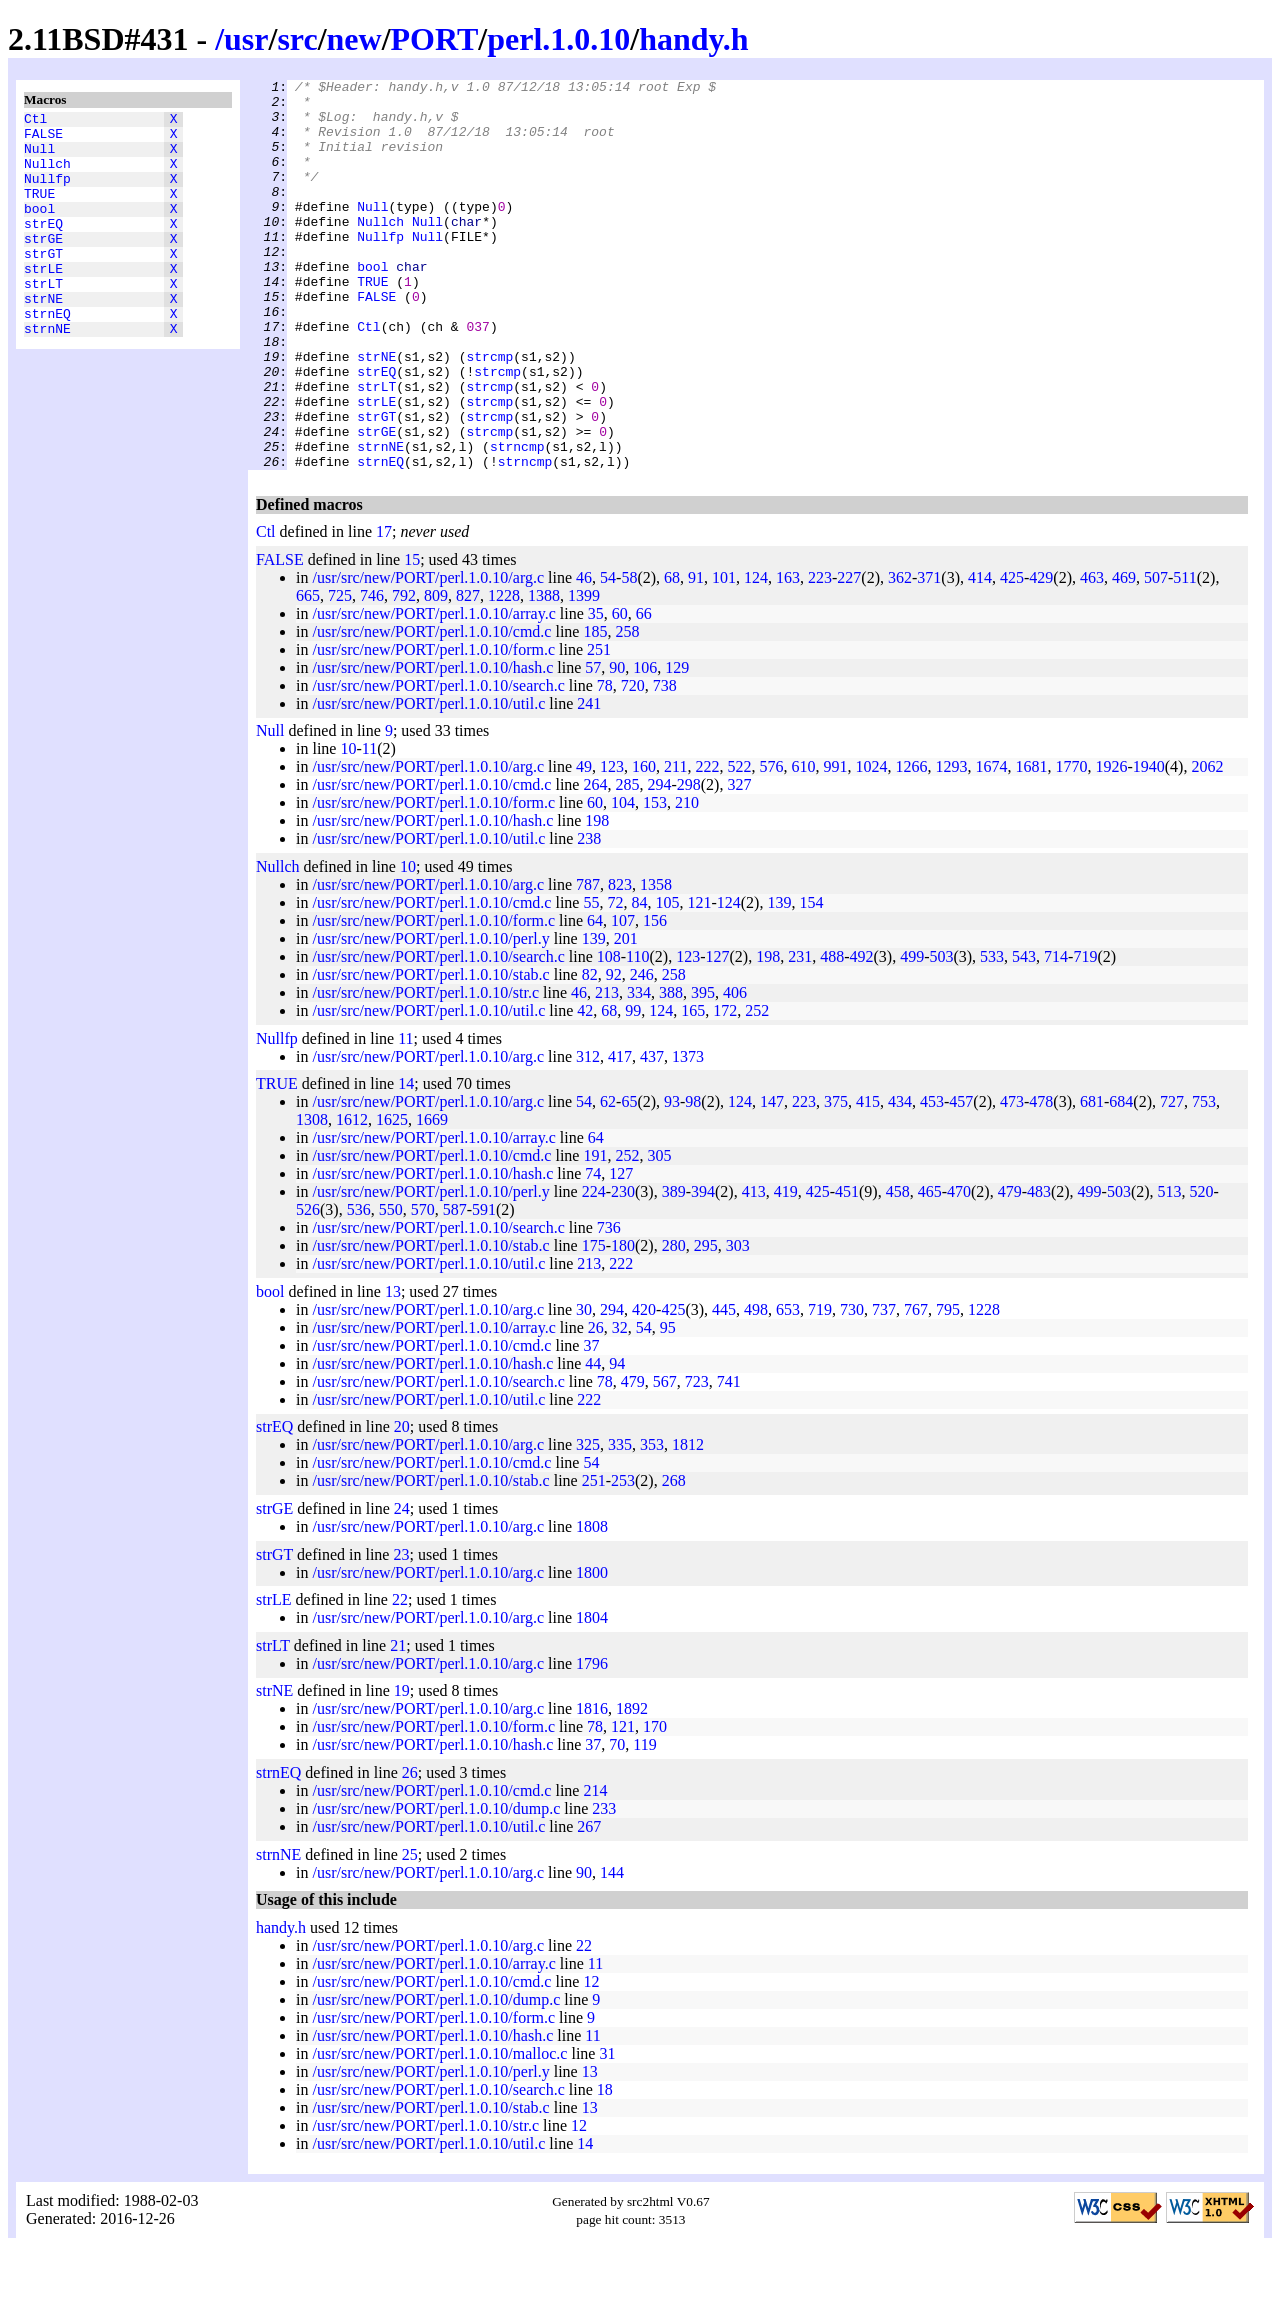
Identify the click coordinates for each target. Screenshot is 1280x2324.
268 (674, 1558)
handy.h (693, 39)
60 (620, 691)
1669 (432, 1197)
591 (484, 1287)
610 (803, 844)
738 (665, 763)
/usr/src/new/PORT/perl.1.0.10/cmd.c (431, 709)
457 (961, 1179)
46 (584, 655)
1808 (592, 1604)
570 (423, 1287)
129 (677, 745)
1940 (1149, 844)
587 (455, 1287)
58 (629, 655)
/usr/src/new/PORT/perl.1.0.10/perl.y (430, 1016)
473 (1012, 1179)
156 (655, 998)
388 (671, 1070)
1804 (592, 1695)
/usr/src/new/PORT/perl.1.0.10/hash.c (432, 745)
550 (391, 1287)
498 (756, 1387)
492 (861, 1034)
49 (584, 844)
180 (623, 1323)
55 (591, 980)
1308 (312, 1197)
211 (675, 844)
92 (614, 1052)
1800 (592, 1650)
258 (627, 709)
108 (609, 1034)
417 (620, 1134)
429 (1041, 655)
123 (612, 844)
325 (588, 1522)
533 (992, 1034)
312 (588, 1134)
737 (884, 1387)
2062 (1207, 844)
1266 (911, 844)
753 (1204, 1179)
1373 (688, 1134)
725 (340, 673)
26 (596, 1405)
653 (788, 1387)
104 (623, 880)
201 (626, 1016)
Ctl (35, 121)
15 (412, 637)
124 (756, 655)
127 (717, 1034)
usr (246, 39)
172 (725, 1088)
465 (930, 1269)
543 (1024, 1034)
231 (800, 1034)
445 (724, 1387)
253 (623, 1558)
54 (608, 655)
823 (620, 962)
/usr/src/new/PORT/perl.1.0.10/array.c (433, 691)
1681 (1031, 844)
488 (832, 1034)
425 (1012, 655)
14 (406, 1161)
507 (1156, 655)
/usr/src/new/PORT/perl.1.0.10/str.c (425, 1070)
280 (674, 1323)
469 (1124, 655)
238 (589, 916)
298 (689, 862)
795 (948, 1387)
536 (359, 1287)
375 (836, 1179)
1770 (1071, 844)
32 (620, 1405)
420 (644, 1387)
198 (597, 898)
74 (593, 1251)
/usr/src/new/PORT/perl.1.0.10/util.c (428, 781)
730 (852, 1387)
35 (596, 691)
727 (1172, 1179)
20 (402, 1504)
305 (659, 1233)
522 (739, 844)
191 (595, 1233)
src (297, 39)
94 (617, 1441)
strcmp (489, 413)
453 (932, 1179)
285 (627, 862)
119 (644, 1822)
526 (308, 1287)
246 (642, 1052)
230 (623, 1269)
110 (637, 1034)
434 (900, 1179)
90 (617, 745)
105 (667, 980)
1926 (1111, 844)
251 (599, 727)
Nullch (47, 175)
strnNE (47, 373)
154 (811, 980)
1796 (592, 1741)
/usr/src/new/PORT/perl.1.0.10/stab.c (430, 1052)
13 (393, 1369)
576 (771, 844)
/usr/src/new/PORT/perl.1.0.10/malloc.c (439, 2131)
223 (820, 655)
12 (591, 2059)
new (354, 39)
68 (672, 655)
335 (620, 1522)
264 (595, 862)
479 (1010, 1269)
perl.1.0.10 (558, 39)
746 (372, 673)
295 (706, 1323)
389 (674, 1269)
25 (410, 1932)
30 (584, 1387)
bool (39, 229)
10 (348, 826)
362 (900, 655)
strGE (43, 265)
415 (868, 1179)
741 (729, 1459)
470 (959, 1269)
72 (615, 980)
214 (595, 1868)
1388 (544, 673)
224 (594, 1269)
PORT (435, 39)
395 (703, 1070)
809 (436, 673)
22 (400, 1677)
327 (739, 862)
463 (1092, 655)
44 (593, 1441)
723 (697, 1459)
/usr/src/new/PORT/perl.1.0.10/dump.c (436, 1886)
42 (585, 1088)
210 (687, 880)
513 (1170, 1269)
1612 (352, 1197)
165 (693, 1088)
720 (633, 763)
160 (644, 844)
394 (703, 1269)
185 (595, 709)
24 (402, 1586)
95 (668, 1405)
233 (604, 1886)
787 (588, 962)
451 (847, 1269)
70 (617, 1822)
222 (707, 844)
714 (1056, 1034)
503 (941, 1034)
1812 (688, 1522)
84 (639, 980)
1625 (392, 1197)
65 (629, 1179)
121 (699, 980)
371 (929, 655)
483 (1039, 1269)
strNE (43, 337)
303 (738, 1323)
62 (608, 1179)
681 (1092, 1179)
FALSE (43, 139)
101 (724, 655)
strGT (43, 283)
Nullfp (47, 193)
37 (591, 1423)
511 (1184, 655)
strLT (43, 319)
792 (404, 673)
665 (308, 673)
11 (369, 826)
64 (595, 998)
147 (772, 1179)
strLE (43, 301)
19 (402, 1768)
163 (788, 655)
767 (916, 1387)
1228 (504, 673)
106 (645, 745)
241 (589, 781)
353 (652, 1522)
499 (912, 1034)
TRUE (39, 211)
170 (655, 1804)
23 (401, 1632)
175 (594, 1323)
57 (593, 745)
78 (605, 763)
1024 (871, 844)
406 (735, 1070)
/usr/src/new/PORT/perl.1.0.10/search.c (438, 763)
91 (696, 655)
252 (757, 1088)
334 (639, 1070)
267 (589, 1904)
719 (1085, 1034)
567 (665, 1459)
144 (612, 1950)
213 (607, 1070)
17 (384, 609)
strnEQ (47, 355)
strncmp (517, 521)
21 (398, 1723)
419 (786, 1269)
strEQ (43, 247)
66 (644, 691)
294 (659, 862)
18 (605, 2167)
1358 (656, 962)
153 (655, 880)
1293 (951, 844)
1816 (592, 1786)
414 (980, 655)
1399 (584, 673)
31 (607, 2131)
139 (779, 980)
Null (39, 157)
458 (898, 1269)
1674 (991, 844)
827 (468, 673)
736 (609, 1305)
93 (672, 1179)
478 (1041, 1179)
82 (590, 1052)
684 (1121, 1179)
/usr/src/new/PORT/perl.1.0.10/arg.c (428, 655)
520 (1202, 1269)
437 (652, 1134)
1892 (632, 1786)
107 (623, 998)
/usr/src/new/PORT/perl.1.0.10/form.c (433, 727)
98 (693, 1179)
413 (754, 1269)
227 (849, 655)
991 (835, 844)
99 (633, 1088)
